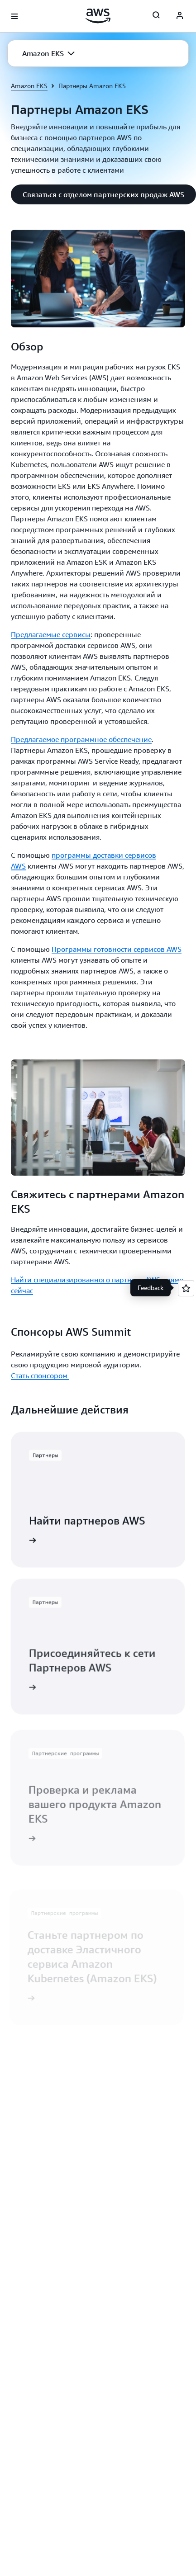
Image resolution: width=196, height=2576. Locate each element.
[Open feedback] (186, 1288)
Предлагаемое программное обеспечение (81, 739)
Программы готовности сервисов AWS (117, 949)
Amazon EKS (29, 86)
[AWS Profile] (180, 16)
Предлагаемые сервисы (51, 634)
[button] (48, 53)
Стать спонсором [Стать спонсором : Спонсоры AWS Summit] (40, 1375)
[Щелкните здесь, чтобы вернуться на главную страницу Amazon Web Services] (98, 16)
